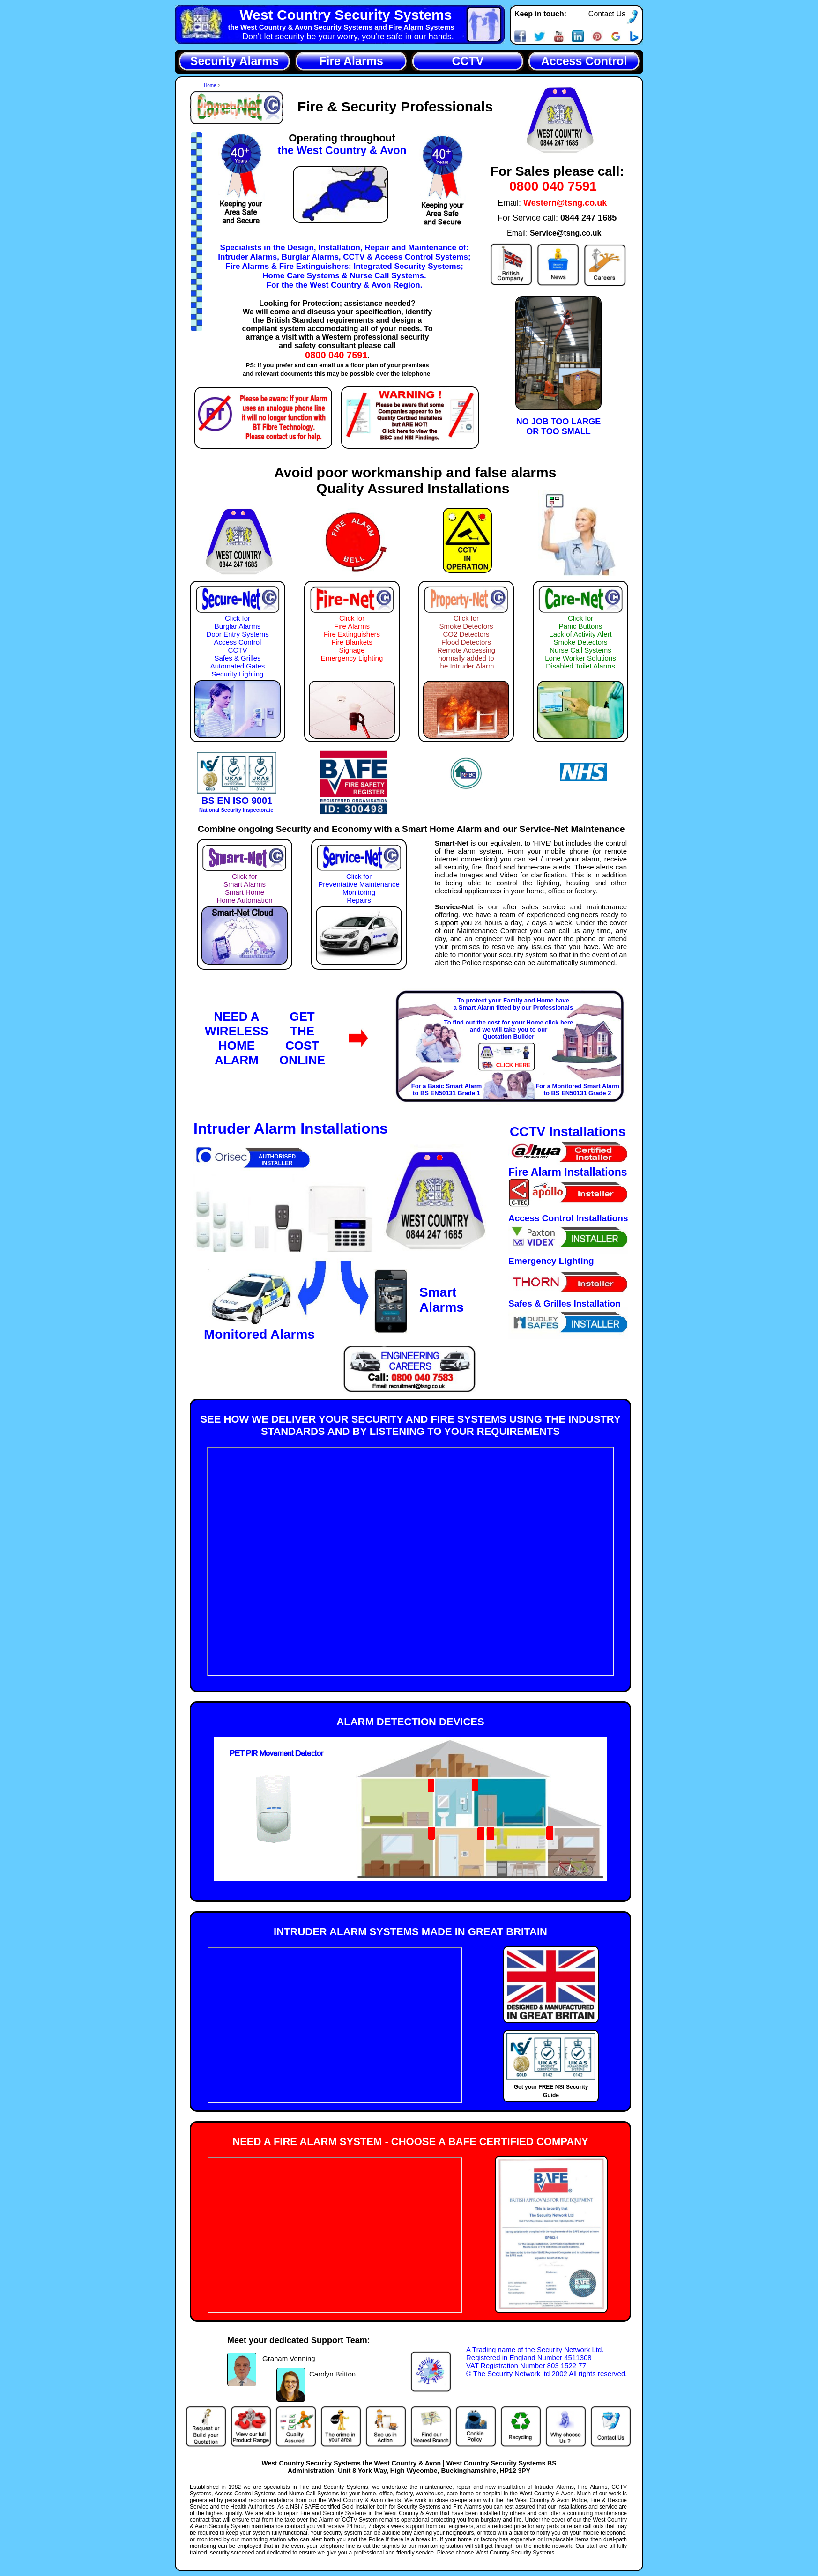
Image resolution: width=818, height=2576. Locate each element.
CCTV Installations (567, 1131)
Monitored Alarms (259, 1334)
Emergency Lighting (551, 1261)
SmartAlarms (441, 1299)
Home (210, 85)
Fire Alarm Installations (567, 1172)
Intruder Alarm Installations (290, 1128)
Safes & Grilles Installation (564, 1303)
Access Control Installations (568, 1218)
